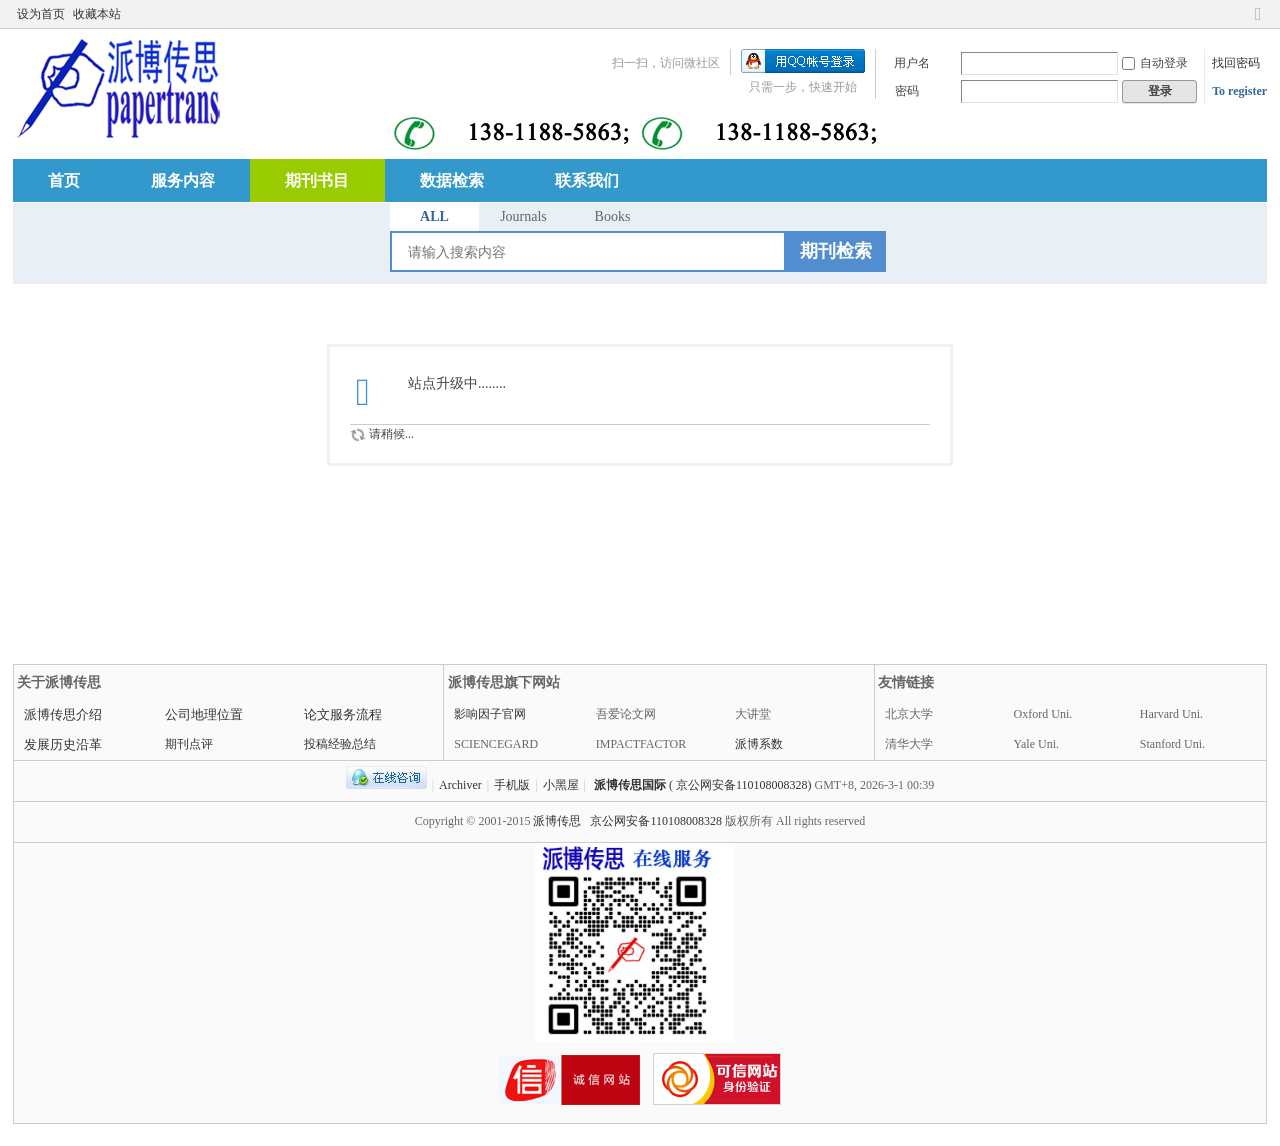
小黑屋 (561, 785)
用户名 (912, 63)
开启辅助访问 (1239, 14)
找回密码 (1236, 63)
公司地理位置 (204, 714)
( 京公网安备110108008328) (740, 785)
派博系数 (759, 744)
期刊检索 (836, 251)
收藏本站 (97, 14)
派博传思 (557, 821)
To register (1239, 91)
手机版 (512, 785)
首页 (64, 180)
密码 (907, 91)
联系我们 (587, 180)
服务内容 (183, 180)
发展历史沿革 (63, 744)
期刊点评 (189, 744)
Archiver (460, 785)
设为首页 (41, 14)
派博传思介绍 (63, 714)
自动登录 (1155, 63)
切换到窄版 (1258, 22)
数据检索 (452, 180)
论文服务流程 (343, 714)
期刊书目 (317, 180)
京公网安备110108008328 (656, 821)
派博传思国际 (630, 785)
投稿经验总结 (340, 744)
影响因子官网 (490, 714)
